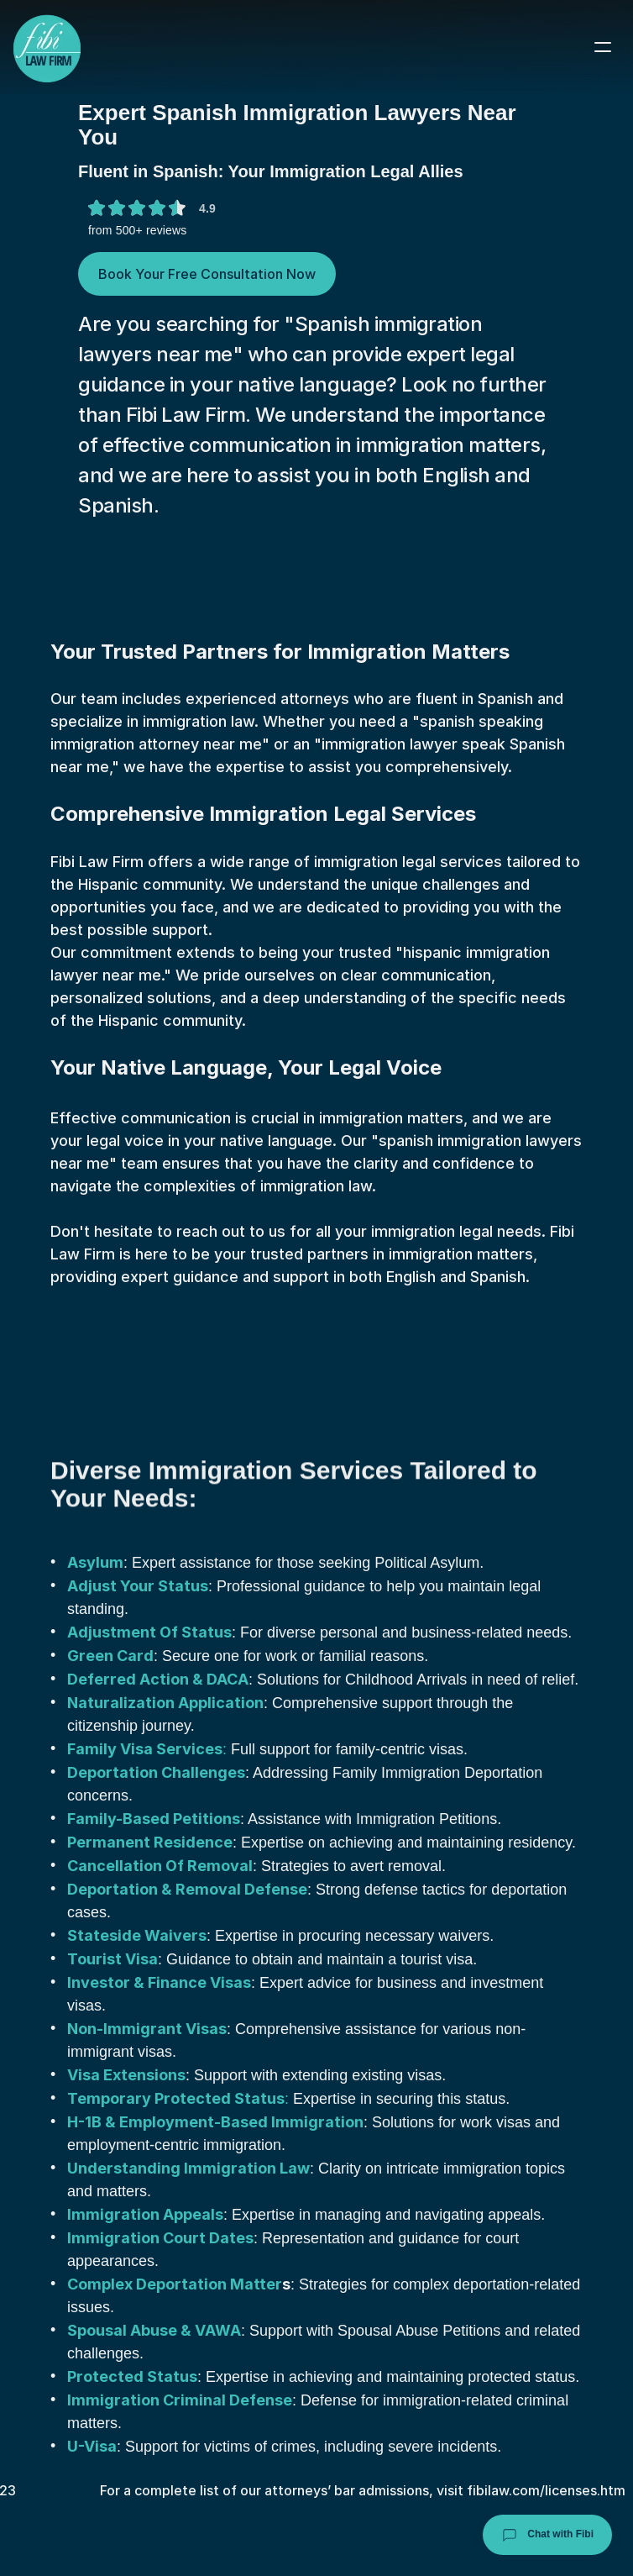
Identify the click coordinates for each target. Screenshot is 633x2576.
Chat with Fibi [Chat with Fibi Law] (547, 2534)
